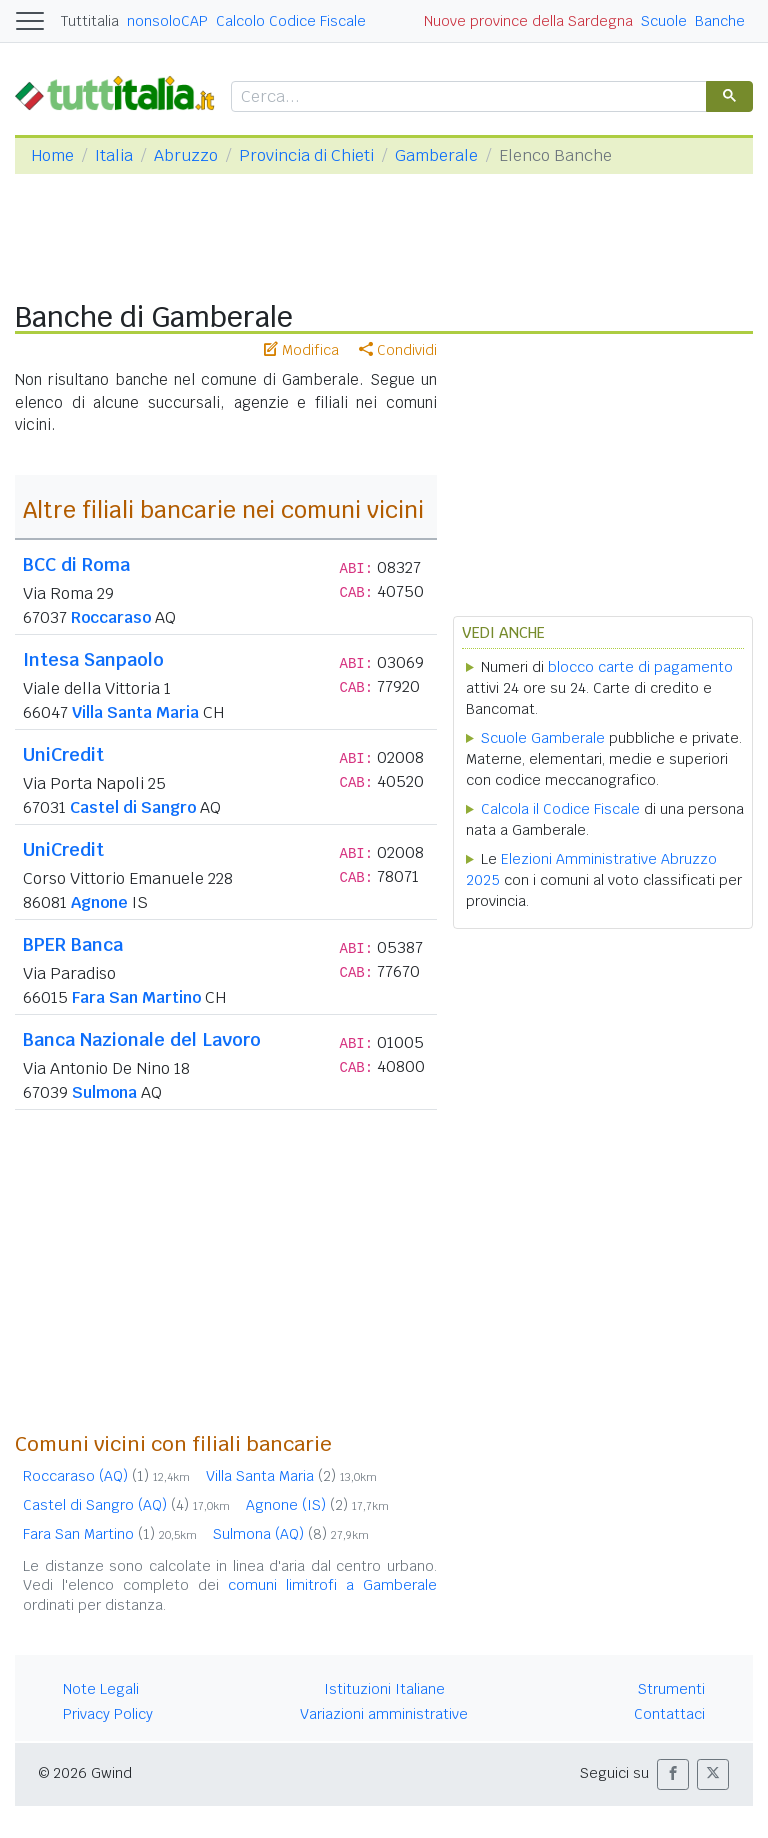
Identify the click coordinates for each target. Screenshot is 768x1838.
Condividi (398, 350)
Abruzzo (186, 155)
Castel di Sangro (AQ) (126, 1505)
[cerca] (467, 97)
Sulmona (104, 1092)
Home (52, 155)
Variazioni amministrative (384, 1714)
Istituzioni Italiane (384, 1689)
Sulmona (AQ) (291, 1534)
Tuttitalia (90, 21)
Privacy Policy (108, 1714)
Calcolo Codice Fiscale (291, 21)
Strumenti (671, 1689)
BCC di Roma (76, 564)
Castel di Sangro (133, 807)
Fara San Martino (136, 997)
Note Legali (101, 1689)
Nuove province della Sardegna (528, 21)
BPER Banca (73, 944)
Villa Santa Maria (135, 712)
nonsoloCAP (167, 21)
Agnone (99, 902)
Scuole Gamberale (543, 738)
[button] (673, 1774)
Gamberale (436, 155)
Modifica (301, 350)
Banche (720, 21)
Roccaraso (111, 617)
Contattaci (669, 1714)
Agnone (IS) (317, 1505)
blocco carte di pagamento (640, 667)
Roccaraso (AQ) (106, 1476)
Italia (114, 155)
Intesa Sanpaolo (93, 659)
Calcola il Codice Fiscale (560, 809)
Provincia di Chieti (306, 155)
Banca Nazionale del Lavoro (142, 1039)
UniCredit (63, 754)
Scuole (664, 21)
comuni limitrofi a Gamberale (332, 1585)
